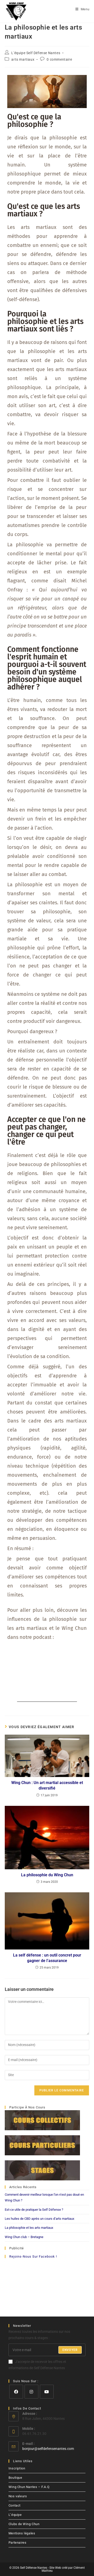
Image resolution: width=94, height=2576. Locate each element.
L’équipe (15, 2515)
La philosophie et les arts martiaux (29, 2228)
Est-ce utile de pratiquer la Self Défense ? (34, 2209)
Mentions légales (22, 2533)
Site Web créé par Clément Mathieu (63, 2569)
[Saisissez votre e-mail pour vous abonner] (47, 2350)
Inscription (17, 2468)
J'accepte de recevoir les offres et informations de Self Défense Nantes (37, 2365)
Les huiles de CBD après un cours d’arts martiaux (39, 2218)
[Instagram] (31, 2392)
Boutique (15, 2477)
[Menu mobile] (82, 9)
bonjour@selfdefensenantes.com (48, 2449)
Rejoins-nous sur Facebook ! (33, 2256)
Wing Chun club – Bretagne (24, 2237)
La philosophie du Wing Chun (47, 1875)
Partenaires (18, 2542)
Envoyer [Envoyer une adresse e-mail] (70, 2350)
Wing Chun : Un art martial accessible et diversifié (47, 1785)
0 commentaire (59, 59)
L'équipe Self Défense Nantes (35, 53)
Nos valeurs (18, 2496)
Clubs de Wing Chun (24, 2524)
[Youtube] (47, 2392)
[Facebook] (16, 2392)
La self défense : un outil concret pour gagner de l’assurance (47, 1958)
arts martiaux (22, 59)
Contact (15, 2505)
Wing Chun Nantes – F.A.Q (29, 2487)
